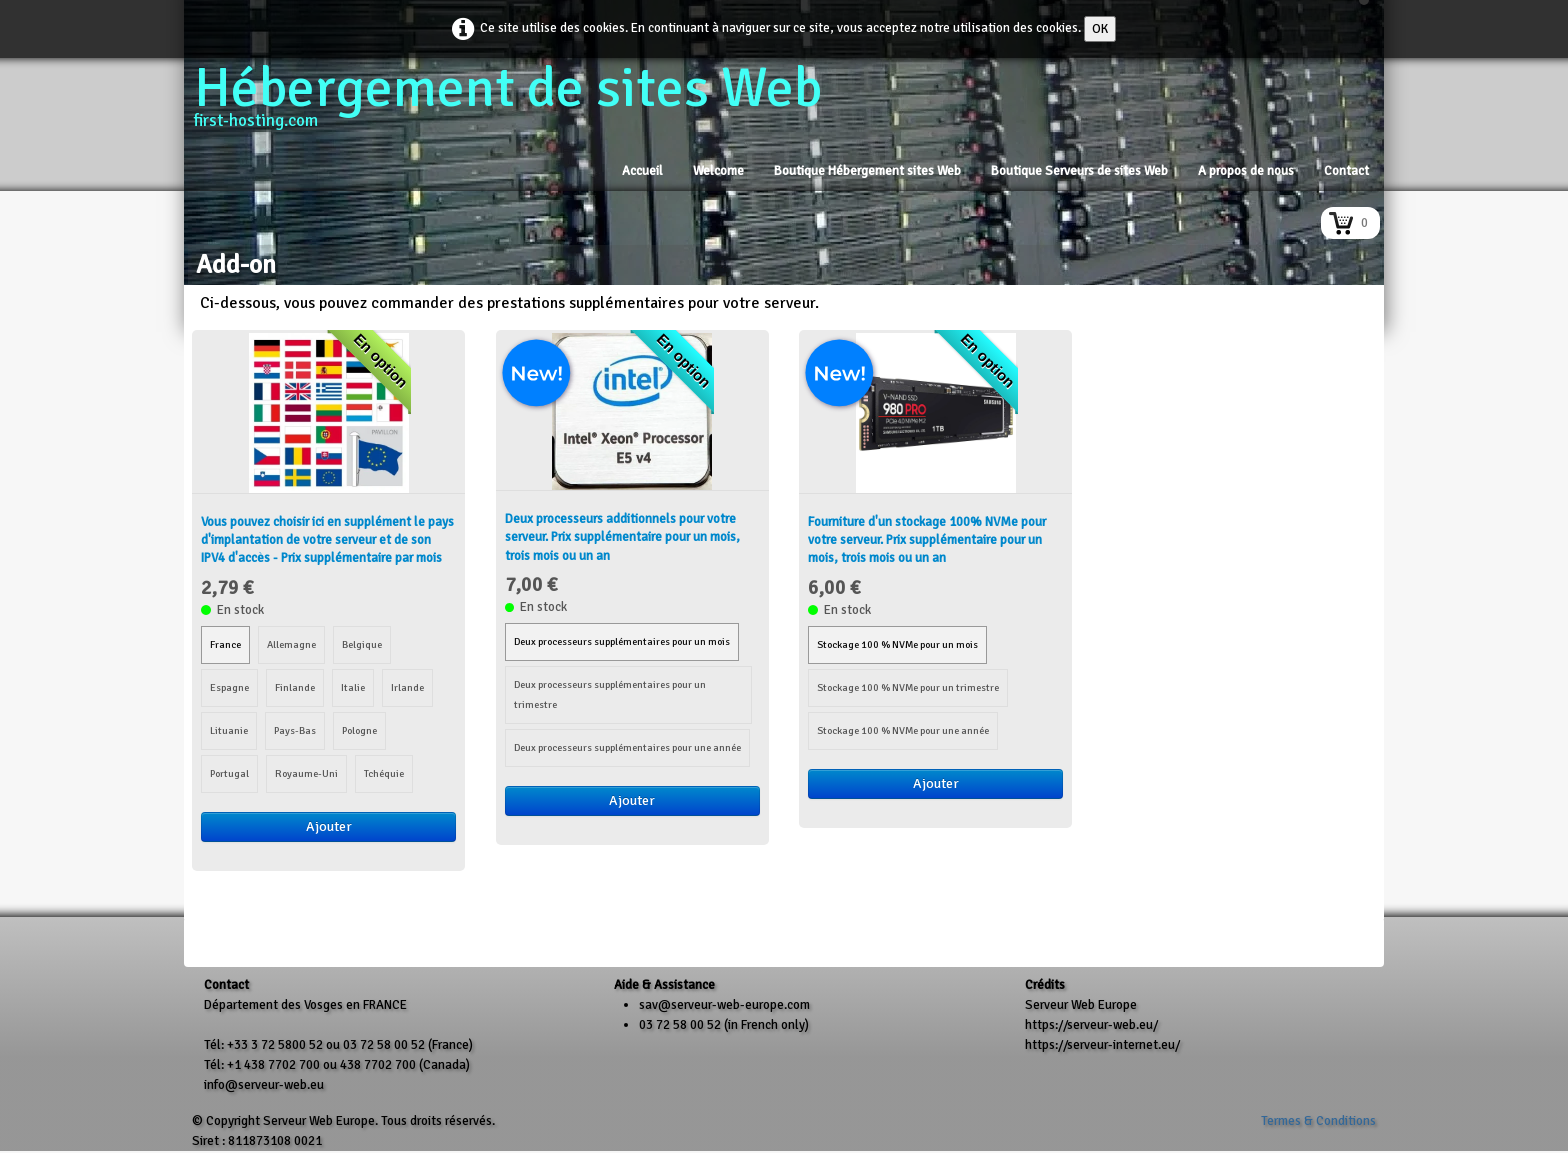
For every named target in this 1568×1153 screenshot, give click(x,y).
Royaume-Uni (306, 773)
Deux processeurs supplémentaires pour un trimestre (610, 694)
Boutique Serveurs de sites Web (1079, 171)
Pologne (359, 730)
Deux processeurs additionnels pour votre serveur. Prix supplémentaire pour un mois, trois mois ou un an (622, 537)
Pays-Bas (295, 730)
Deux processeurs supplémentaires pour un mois (622, 641)
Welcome (718, 171)
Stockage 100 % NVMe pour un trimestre (908, 687)
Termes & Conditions (1318, 1121)
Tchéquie (384, 773)
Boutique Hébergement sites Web (867, 171)
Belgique (362, 644)
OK (1100, 29)
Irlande (407, 687)
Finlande (295, 687)
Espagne (229, 687)
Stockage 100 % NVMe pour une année (903, 730)
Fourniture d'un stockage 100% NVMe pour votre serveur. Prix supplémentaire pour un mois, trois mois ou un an (927, 540)
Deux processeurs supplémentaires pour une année (627, 747)
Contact (1346, 171)
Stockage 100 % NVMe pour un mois (897, 644)
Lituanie (229, 730)
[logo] (515, 104)
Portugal (229, 773)
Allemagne (291, 644)
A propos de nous (1246, 171)
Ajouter (329, 826)
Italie (353, 687)
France (225, 644)
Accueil (642, 171)
